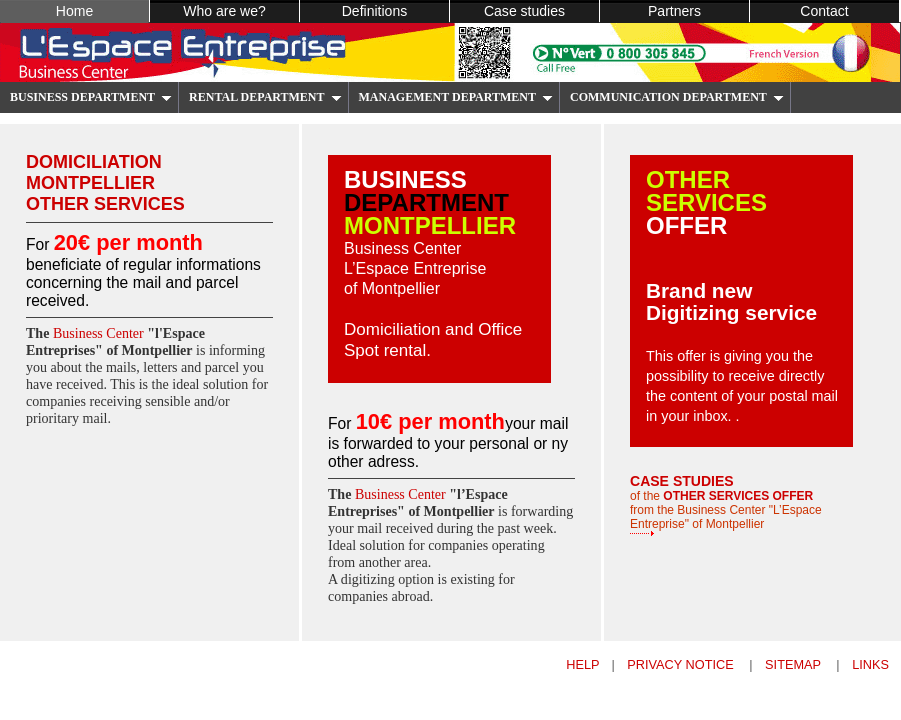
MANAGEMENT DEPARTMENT (456, 97)
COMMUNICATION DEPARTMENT (677, 97)
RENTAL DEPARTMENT (265, 97)
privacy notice (682, 664)
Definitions (375, 11)
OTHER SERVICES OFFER (738, 496)
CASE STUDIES (682, 481)
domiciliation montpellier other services (105, 183)
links (870, 664)
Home (74, 11)
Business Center (100, 333)
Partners (674, 11)
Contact (824, 11)
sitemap (794, 664)
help (582, 664)
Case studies (524, 11)
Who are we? (224, 11)
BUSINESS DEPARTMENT (91, 97)
